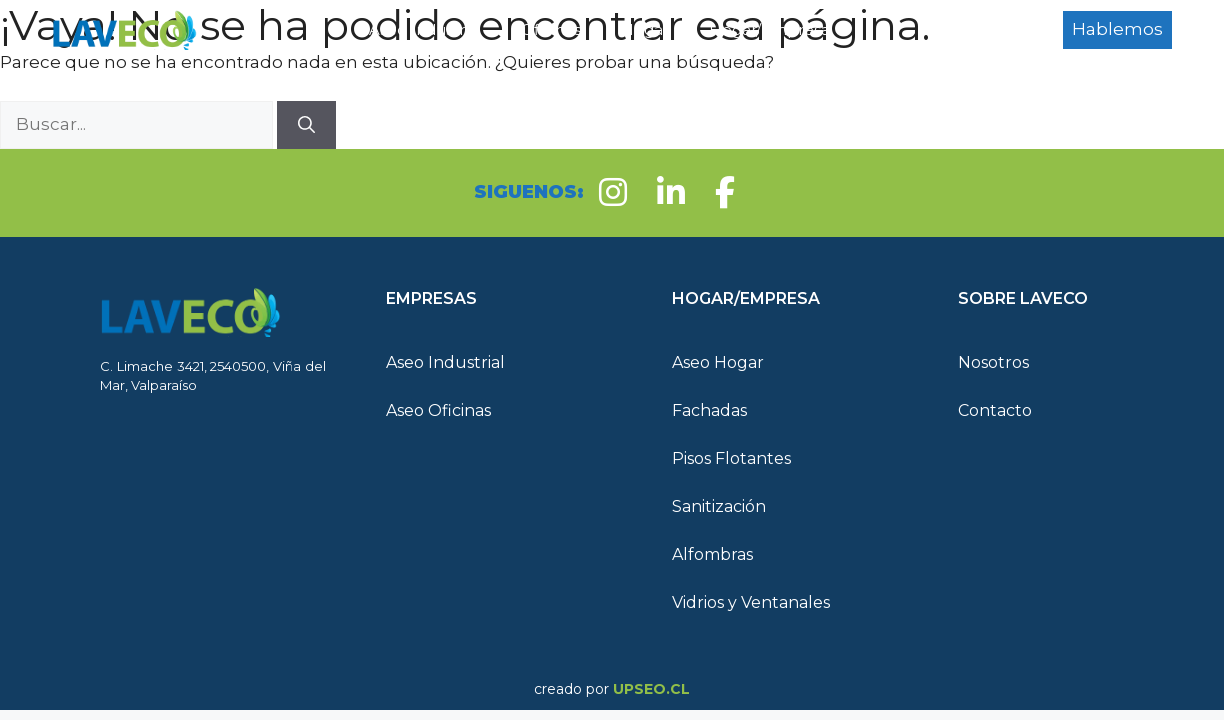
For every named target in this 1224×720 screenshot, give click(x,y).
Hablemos (1117, 29)
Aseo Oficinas (438, 410)
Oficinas (551, 29)
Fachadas (709, 410)
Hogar (645, 29)
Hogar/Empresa (792, 30)
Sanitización (719, 506)
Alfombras (712, 554)
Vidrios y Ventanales (751, 602)
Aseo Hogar (718, 362)
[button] (499, 299)
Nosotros (993, 362)
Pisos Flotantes (731, 458)
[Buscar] (306, 125)
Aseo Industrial (425, 29)
